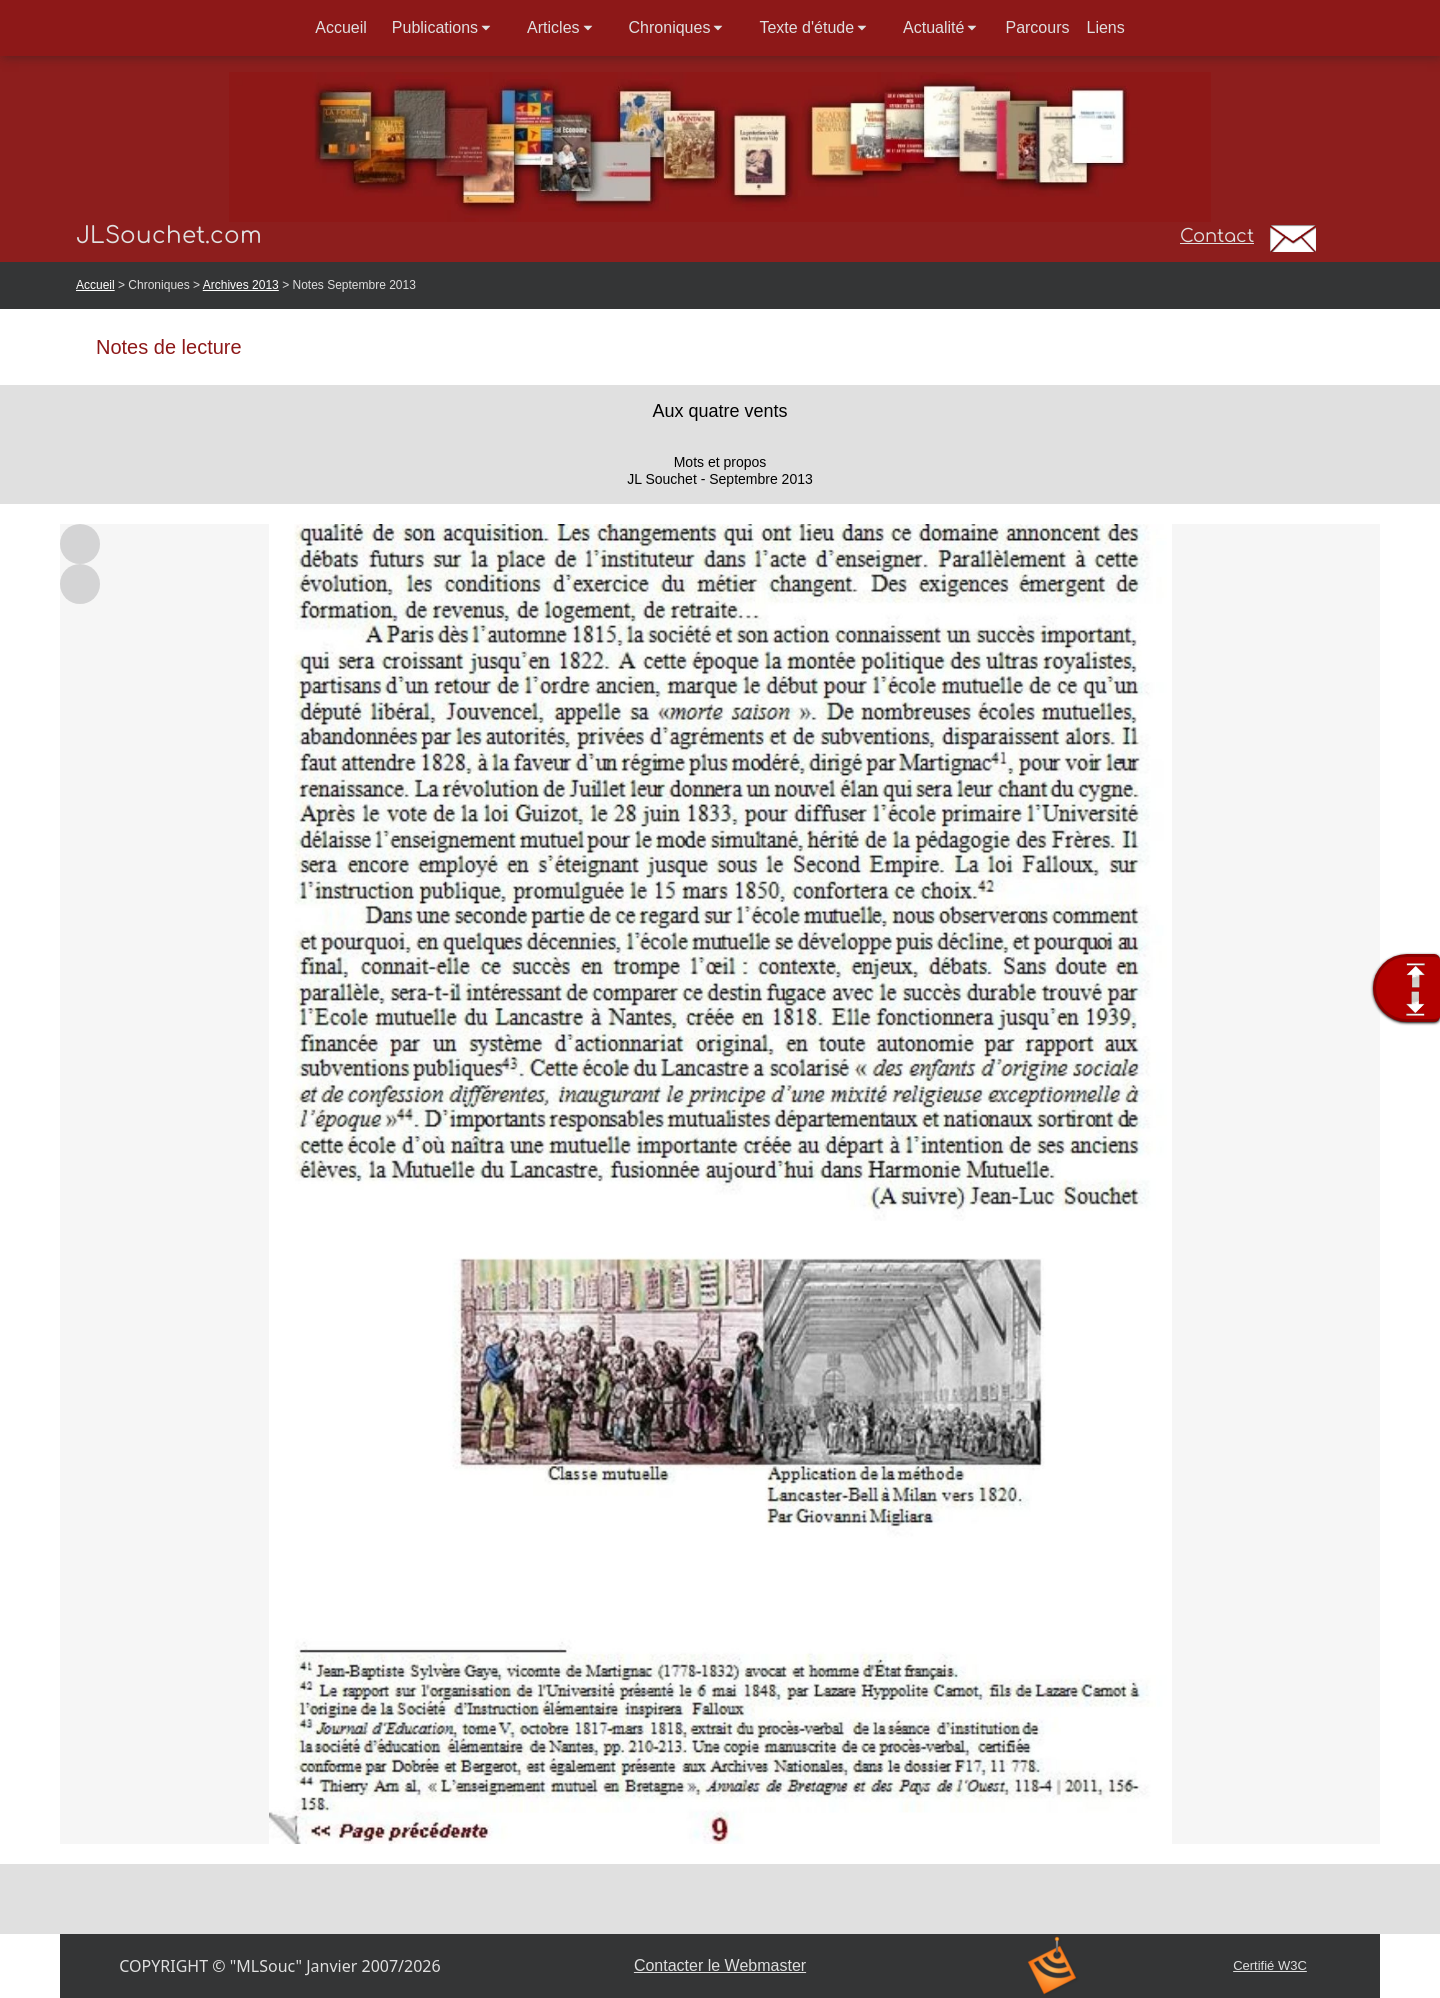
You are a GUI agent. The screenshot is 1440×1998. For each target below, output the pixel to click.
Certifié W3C (1270, 1965)
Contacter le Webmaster (720, 1965)
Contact (1217, 236)
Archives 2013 (241, 285)
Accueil (95, 285)
